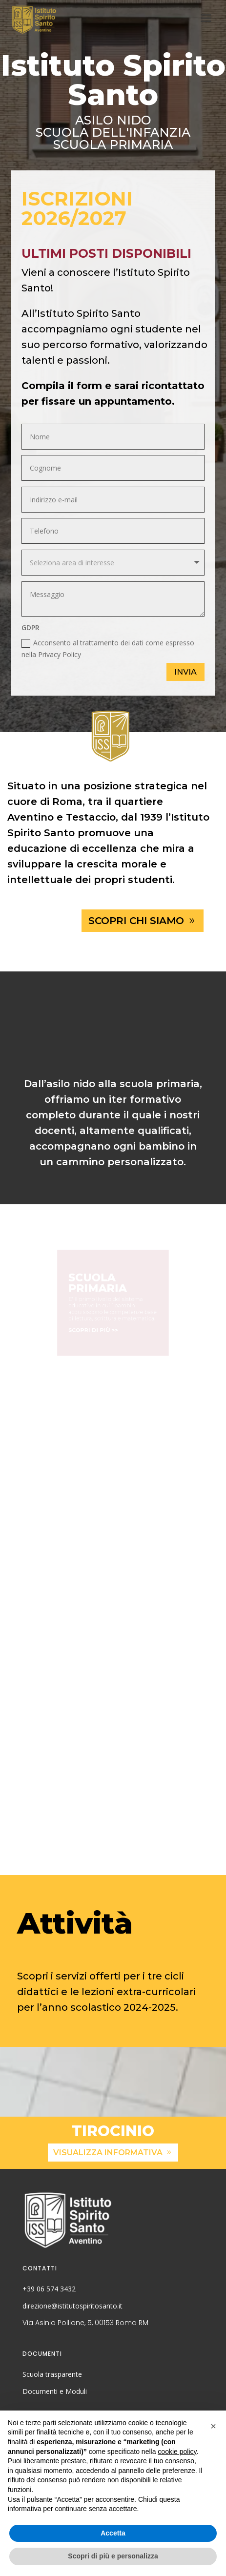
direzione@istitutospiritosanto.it (72, 2305)
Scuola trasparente (52, 2374)
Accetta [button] (113, 2533)
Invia (185, 672)
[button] (213, 2426)
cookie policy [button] (177, 2451)
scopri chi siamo (136, 921)
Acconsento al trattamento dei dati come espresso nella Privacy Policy (107, 648)
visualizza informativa (108, 2152)
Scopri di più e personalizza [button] (113, 2556)
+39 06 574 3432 (49, 2288)
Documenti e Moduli (54, 2391)
